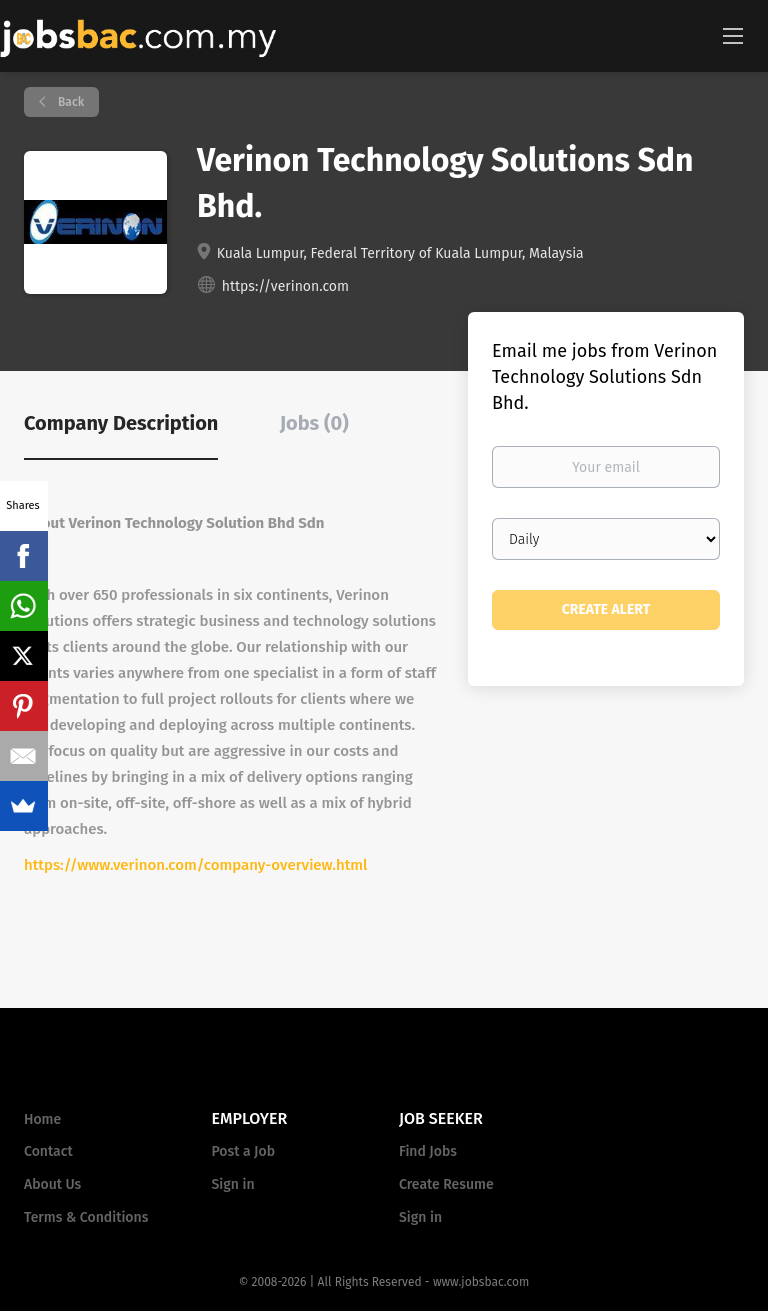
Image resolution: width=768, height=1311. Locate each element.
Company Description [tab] (121, 423)
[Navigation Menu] (733, 35)
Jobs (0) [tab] (314, 423)
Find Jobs (428, 1151)
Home (42, 1119)
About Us (52, 1184)
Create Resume (446, 1184)
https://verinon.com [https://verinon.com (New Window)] (285, 286)
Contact (48, 1151)
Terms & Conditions (86, 1217)
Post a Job (243, 1151)
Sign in (233, 1184)
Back (69, 102)
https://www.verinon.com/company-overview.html (195, 865)
